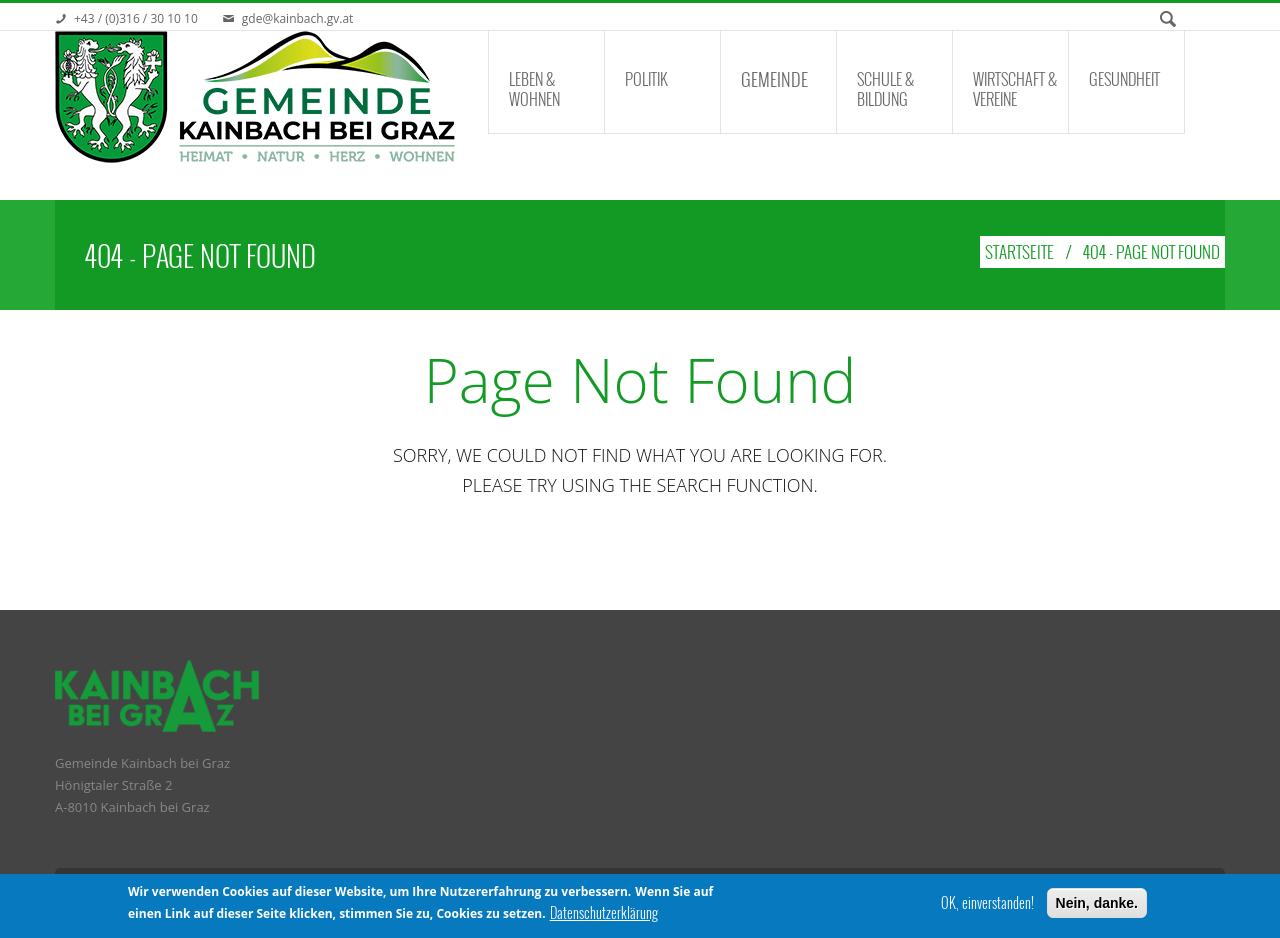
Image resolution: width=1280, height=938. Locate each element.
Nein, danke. (1097, 904)
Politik (646, 79)
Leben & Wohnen (534, 89)
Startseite (1019, 251)
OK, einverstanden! (987, 904)
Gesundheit (1124, 79)
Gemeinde (774, 79)
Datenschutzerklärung (604, 915)
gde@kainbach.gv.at (298, 18)
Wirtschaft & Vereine (1015, 89)
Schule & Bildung (885, 89)
